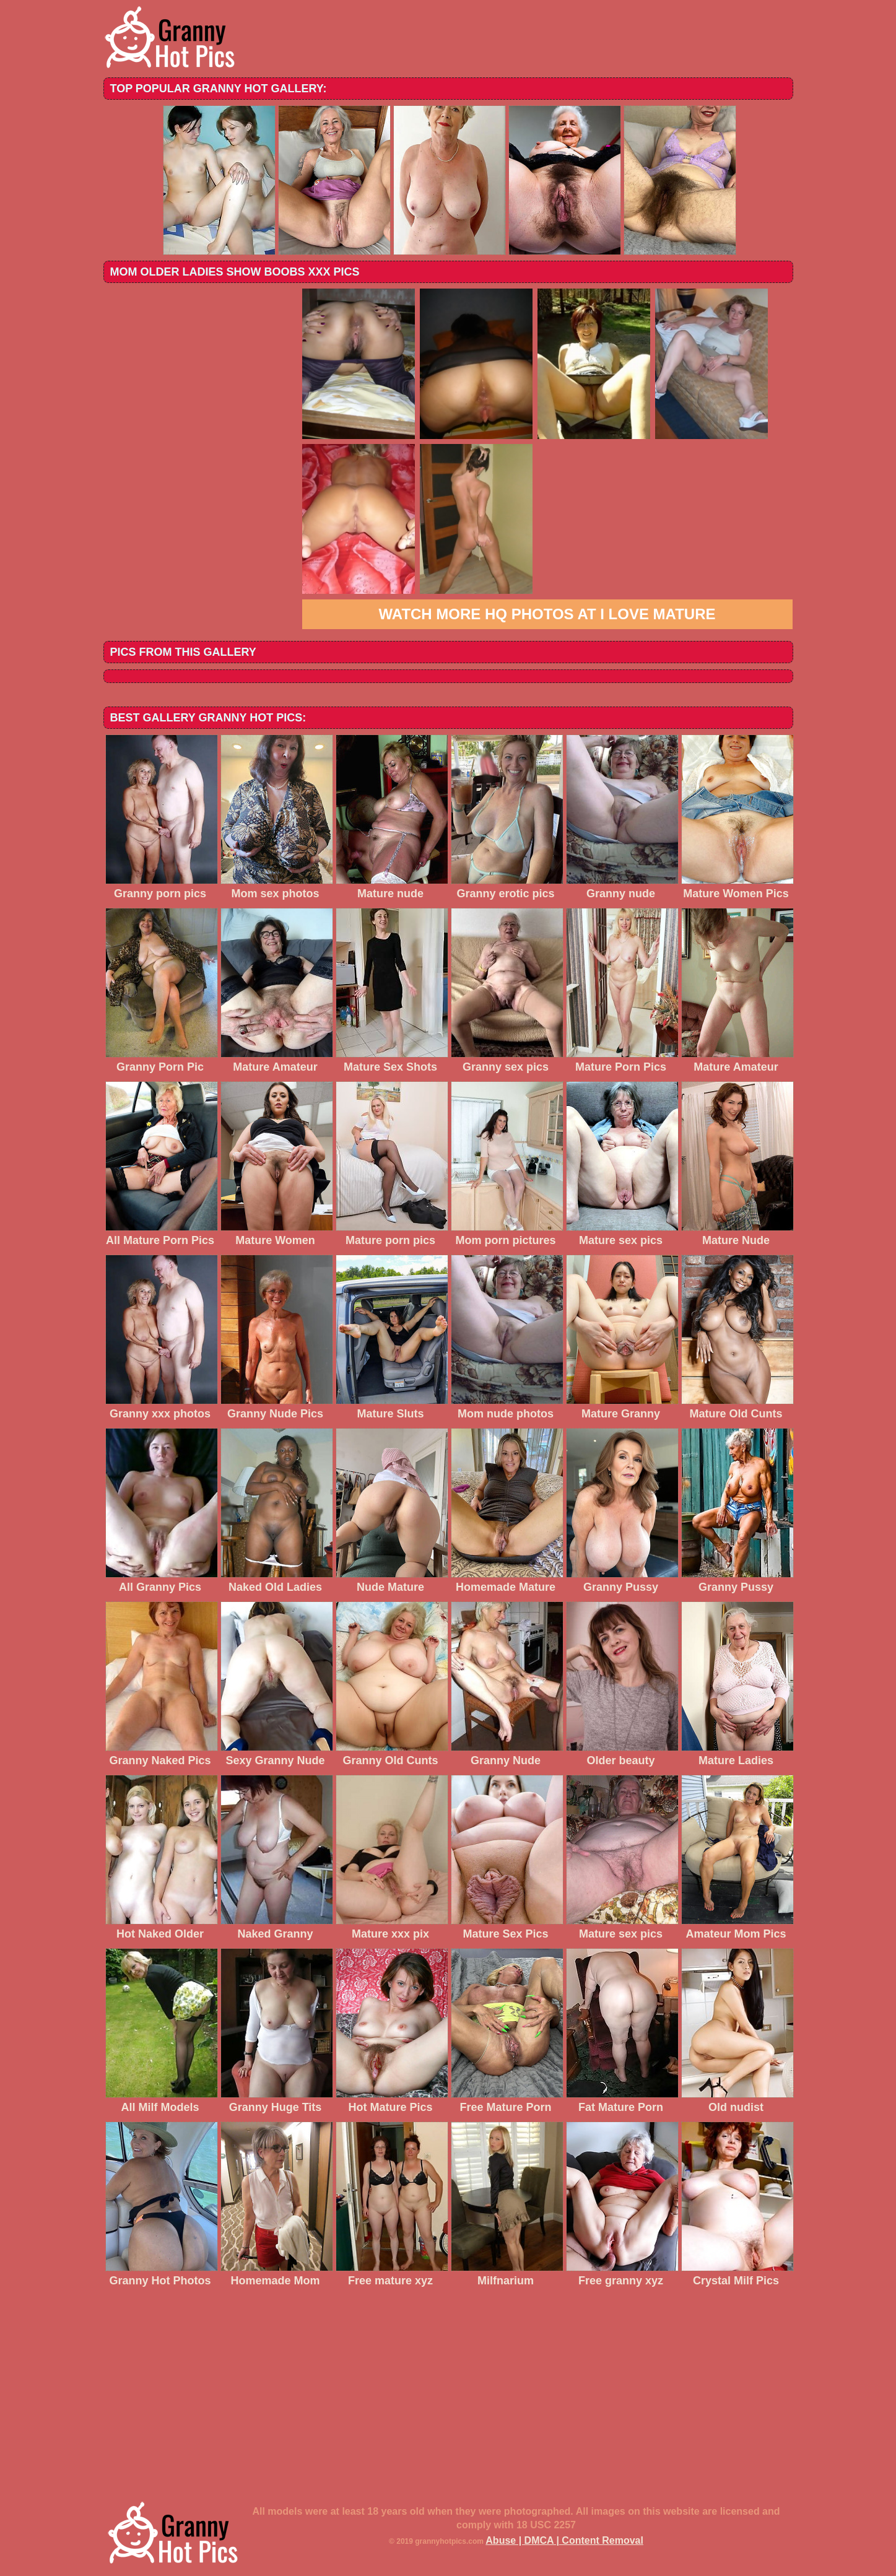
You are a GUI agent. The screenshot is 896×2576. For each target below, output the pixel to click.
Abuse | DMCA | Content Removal (564, 2540)
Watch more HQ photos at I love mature (547, 614)
